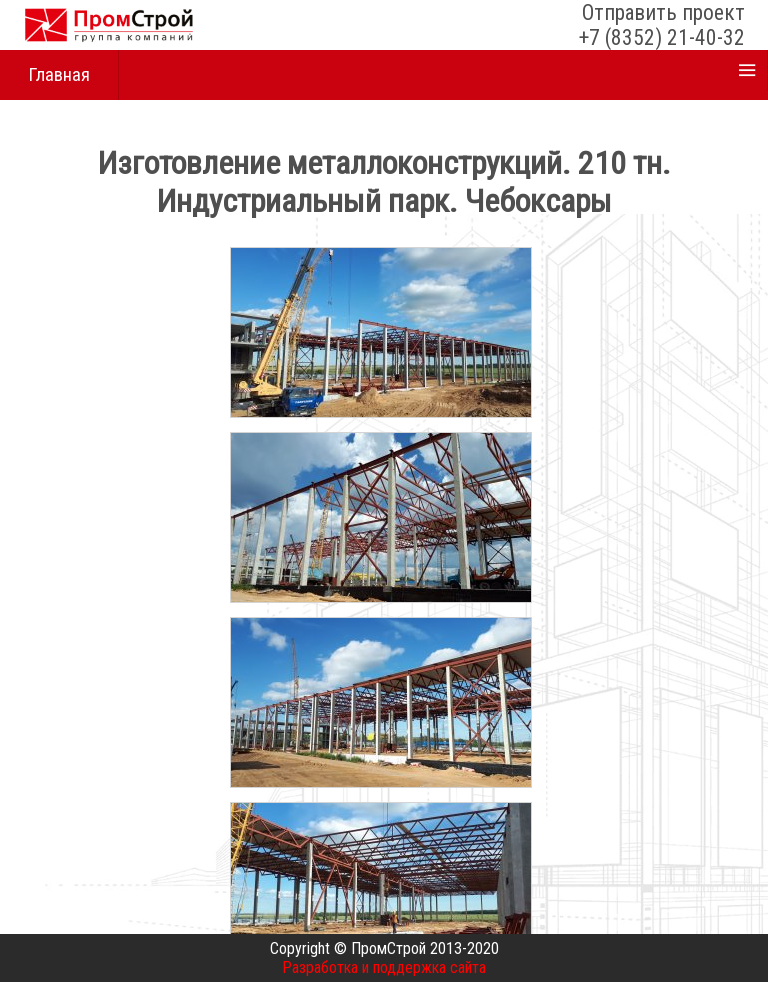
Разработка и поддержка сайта (384, 967)
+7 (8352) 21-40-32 (662, 37)
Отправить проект (663, 12)
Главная (59, 75)
